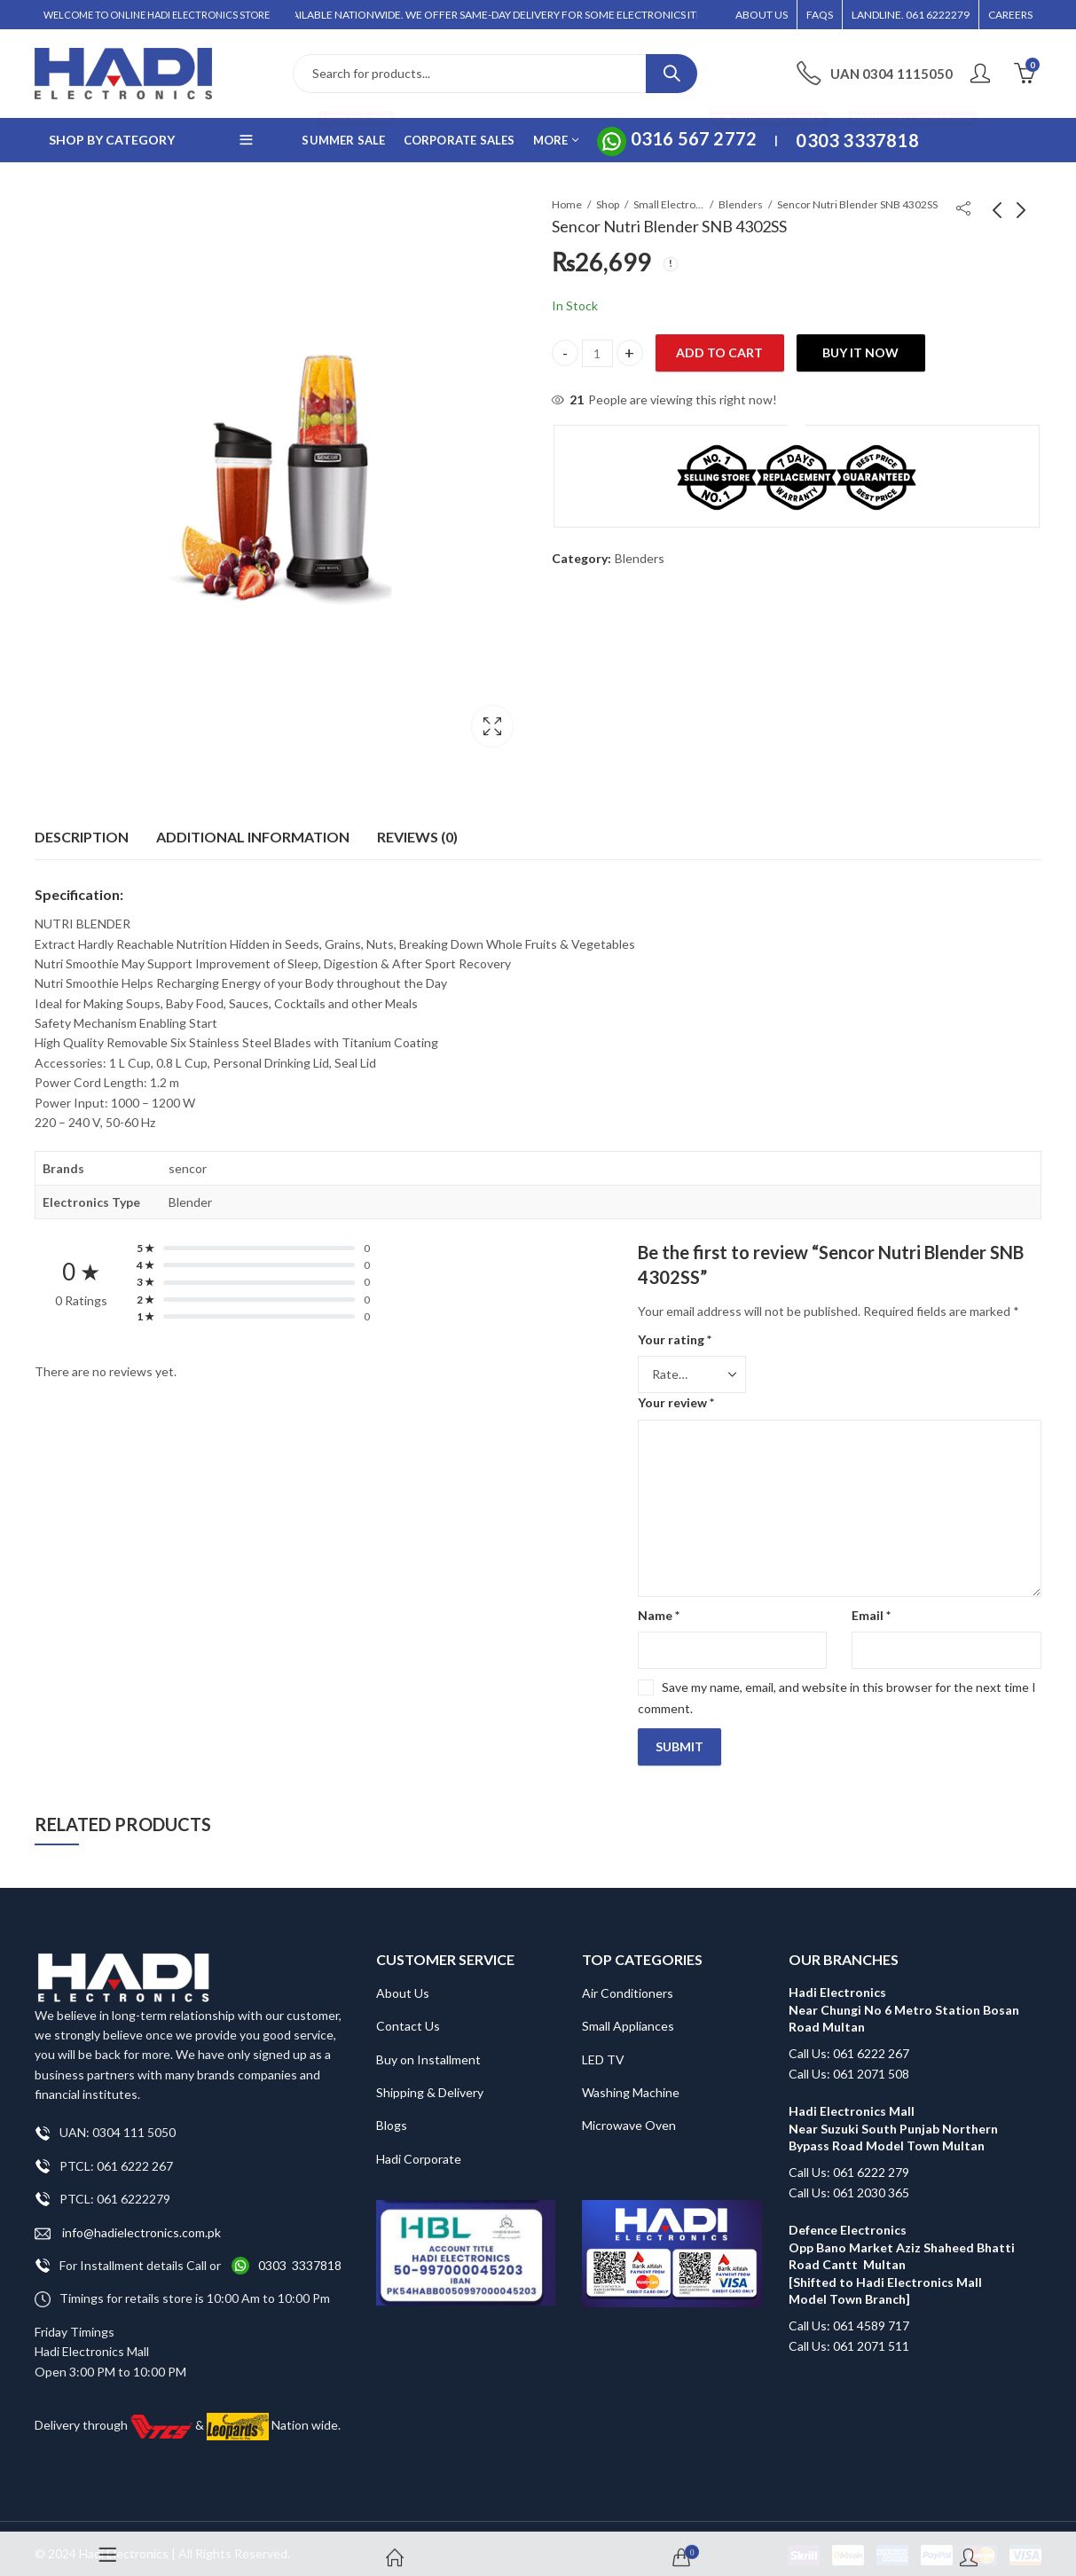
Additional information (253, 826)
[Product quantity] (597, 353)
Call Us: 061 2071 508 (849, 2062)
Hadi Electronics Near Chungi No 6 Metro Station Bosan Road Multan (904, 1999)
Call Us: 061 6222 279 (849, 2161)
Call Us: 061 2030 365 (849, 2180)
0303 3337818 (300, 2254)
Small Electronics (668, 204)
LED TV (603, 2047)
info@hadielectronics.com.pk (128, 2221)
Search (671, 73)
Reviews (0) (417, 826)
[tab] (82, 826)
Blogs (391, 2114)
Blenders (741, 204)
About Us (402, 1982)
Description (82, 826)
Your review (676, 1391)
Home (567, 204)
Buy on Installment (428, 2047)
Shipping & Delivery (429, 2081)
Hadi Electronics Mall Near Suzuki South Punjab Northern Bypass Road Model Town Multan (893, 2117)
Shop (607, 204)
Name (658, 1604)
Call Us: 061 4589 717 (849, 2314)
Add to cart (719, 352)
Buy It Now (860, 352)
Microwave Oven (629, 2114)
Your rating (674, 1328)
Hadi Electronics (124, 2541)
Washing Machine (630, 2081)
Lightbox (492, 726)
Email (871, 1604)
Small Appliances (628, 2015)
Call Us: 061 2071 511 (849, 2335)
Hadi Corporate (418, 2148)
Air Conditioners (627, 1982)
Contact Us (408, 2015)
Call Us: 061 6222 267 (849, 2042)
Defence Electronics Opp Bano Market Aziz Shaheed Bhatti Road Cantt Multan (902, 2236)
